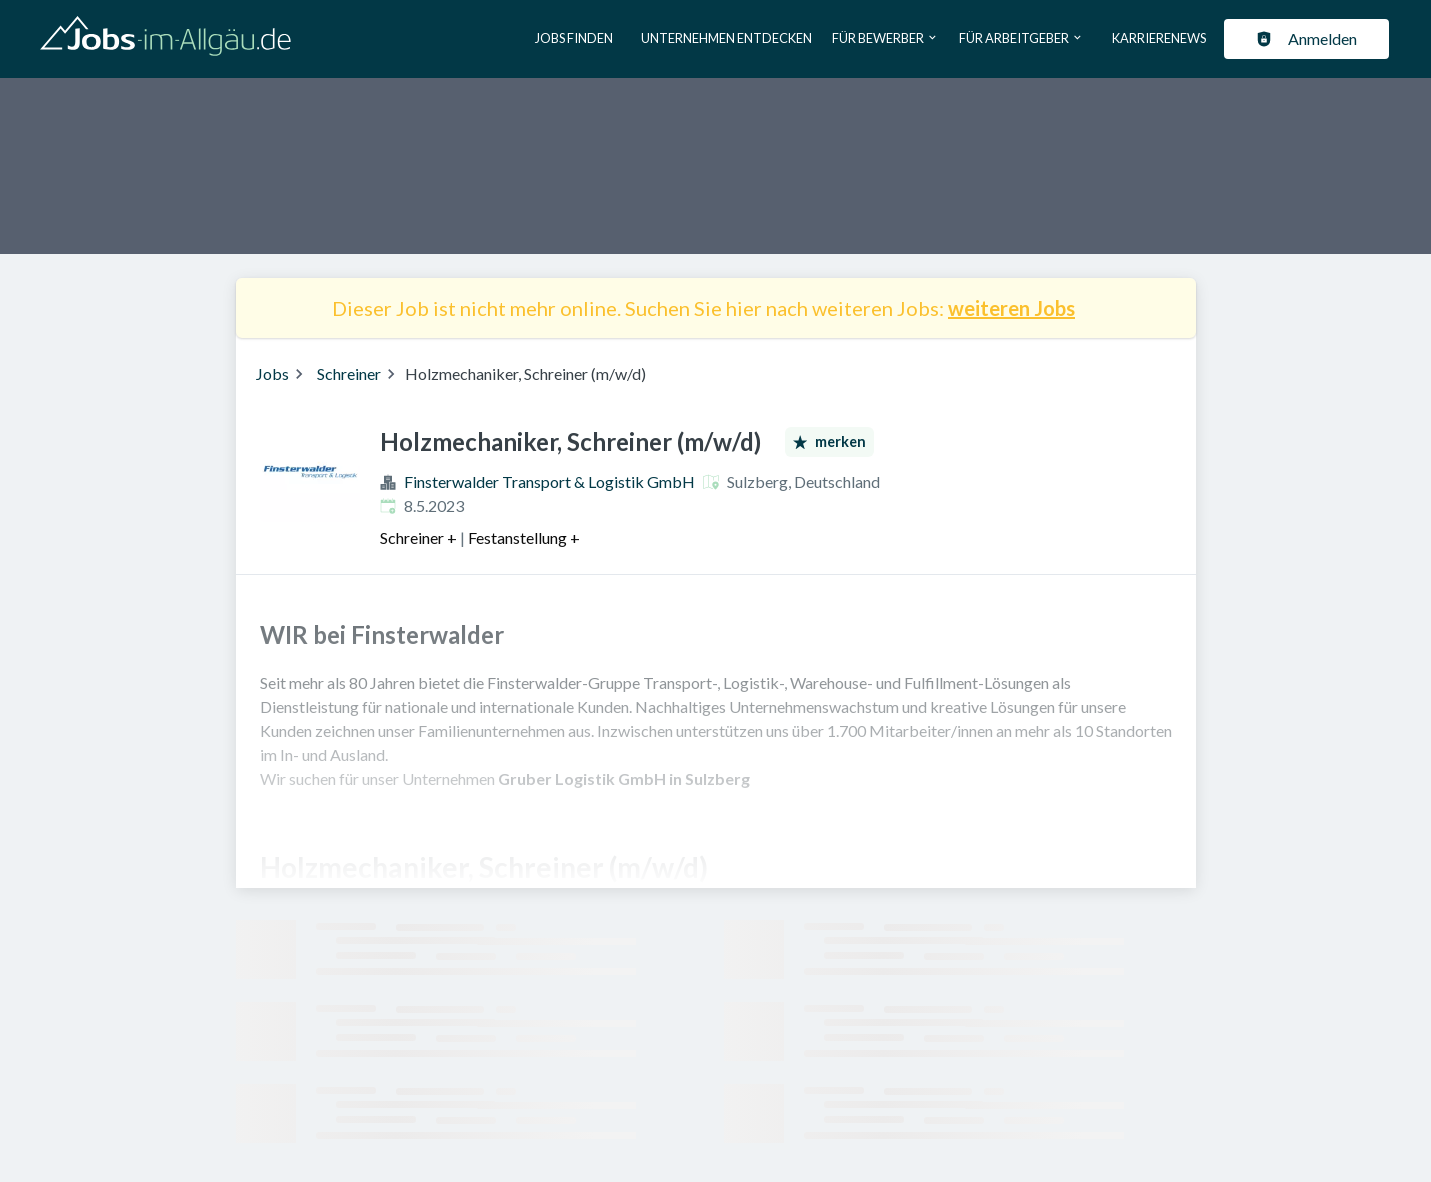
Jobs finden (574, 38)
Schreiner (349, 373)
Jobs (272, 373)
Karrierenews (1159, 38)
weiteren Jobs (1011, 308)
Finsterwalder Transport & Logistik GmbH (549, 481)
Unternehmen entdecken (726, 38)
